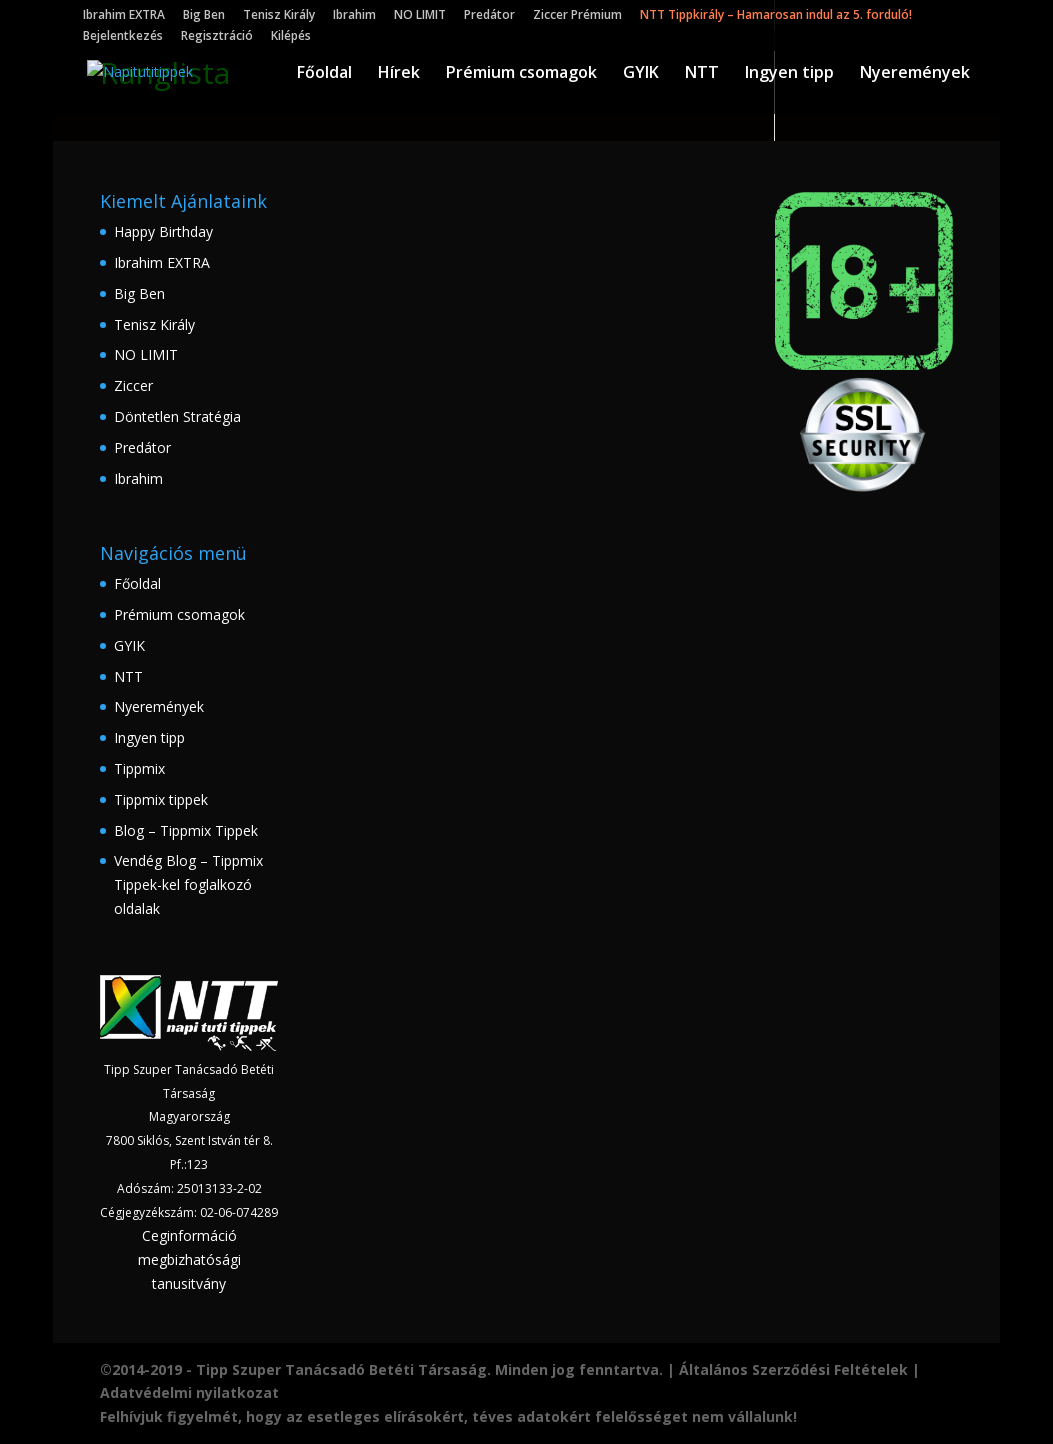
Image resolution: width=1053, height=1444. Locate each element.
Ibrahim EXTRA (124, 16)
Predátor (489, 16)
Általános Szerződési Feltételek (793, 1369)
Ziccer (133, 385)
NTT (702, 74)
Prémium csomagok (521, 74)
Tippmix (139, 768)
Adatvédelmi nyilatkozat (189, 1392)
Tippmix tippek (161, 799)
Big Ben (204, 16)
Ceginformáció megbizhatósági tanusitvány (189, 1259)
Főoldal (324, 74)
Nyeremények (915, 74)
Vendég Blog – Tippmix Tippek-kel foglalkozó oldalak (188, 884)
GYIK (641, 74)
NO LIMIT (420, 16)
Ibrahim (354, 16)
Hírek (399, 74)
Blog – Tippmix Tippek (186, 830)
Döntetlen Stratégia (177, 416)
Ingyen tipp (789, 74)
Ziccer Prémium (577, 16)
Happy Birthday (163, 231)
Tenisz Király (279, 16)
